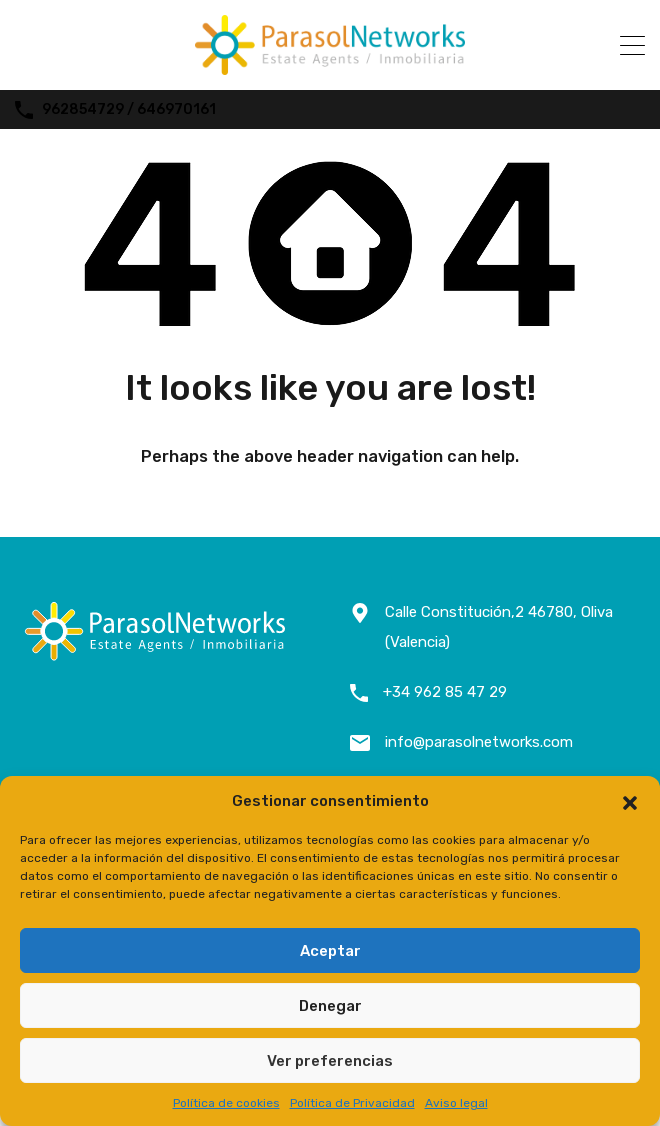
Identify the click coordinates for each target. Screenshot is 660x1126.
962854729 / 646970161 (129, 110)
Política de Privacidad (352, 1103)
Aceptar (330, 951)
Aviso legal (456, 1103)
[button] (630, 801)
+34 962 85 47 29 (445, 692)
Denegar (330, 1006)
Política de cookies (226, 1103)
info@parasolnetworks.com (479, 742)
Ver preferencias (330, 1061)
